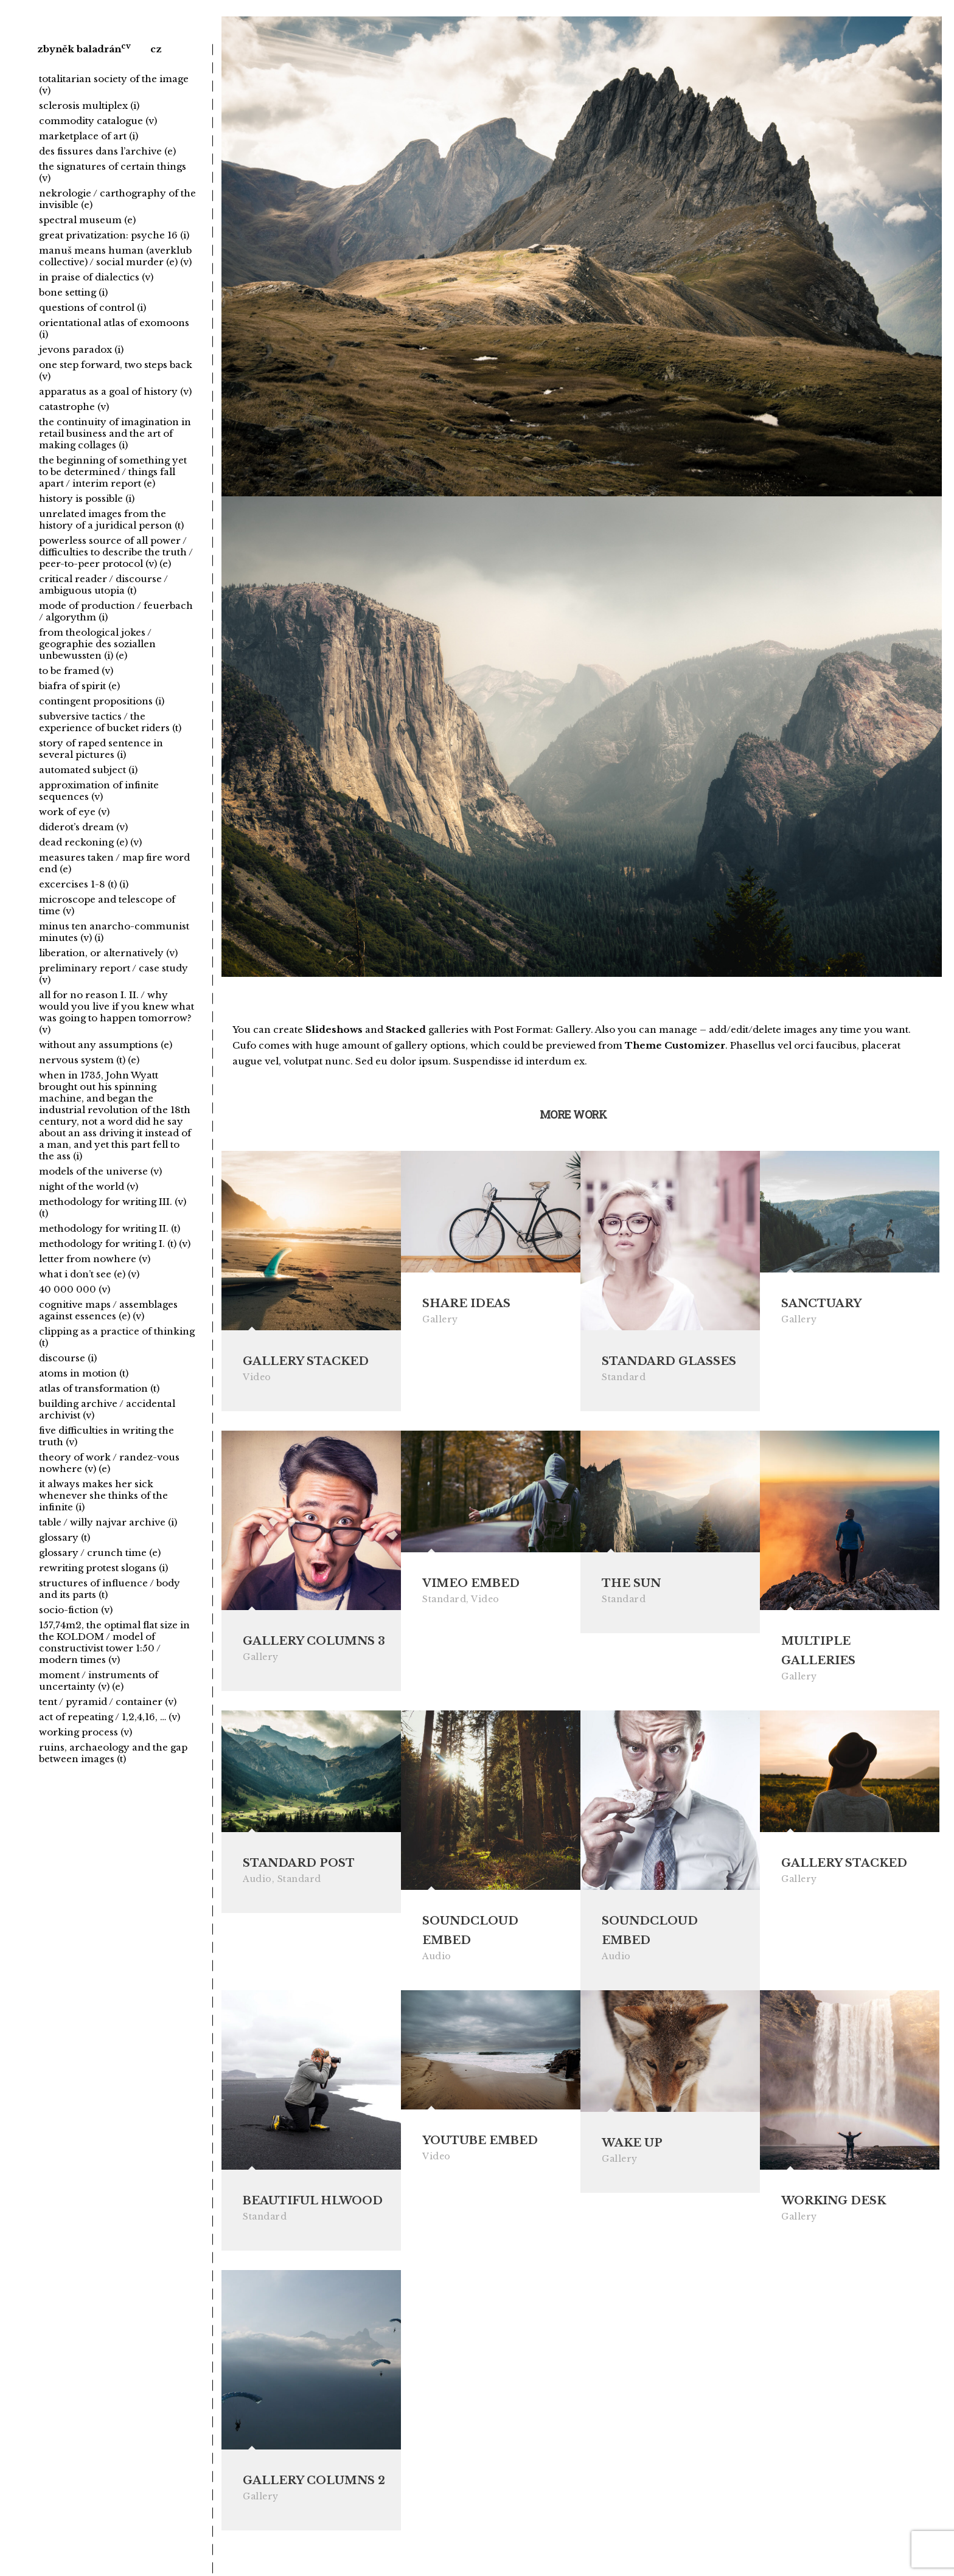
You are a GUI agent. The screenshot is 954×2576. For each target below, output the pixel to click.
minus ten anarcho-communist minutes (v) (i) (114, 931)
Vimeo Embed (471, 1585)
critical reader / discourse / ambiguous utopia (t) (103, 584)
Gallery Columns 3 (314, 1642)
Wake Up (632, 2148)
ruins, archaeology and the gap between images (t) (113, 1753)
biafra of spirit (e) (79, 686)
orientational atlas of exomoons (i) (114, 328)
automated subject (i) (88, 770)
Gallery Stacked (306, 1361)
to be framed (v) (76, 670)
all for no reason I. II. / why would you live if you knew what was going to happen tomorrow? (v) (116, 1012)
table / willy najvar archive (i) (108, 1522)
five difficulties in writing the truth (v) (106, 1436)
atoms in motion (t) (83, 1373)
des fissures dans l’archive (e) (107, 151)
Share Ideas (466, 1303)
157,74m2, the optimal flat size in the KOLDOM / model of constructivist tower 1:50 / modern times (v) (114, 1642)
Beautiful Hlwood (313, 2205)
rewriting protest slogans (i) (103, 1568)
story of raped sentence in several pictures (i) (101, 748)
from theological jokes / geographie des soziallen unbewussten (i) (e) (97, 644)
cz (156, 49)
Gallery (440, 1319)
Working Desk (833, 2205)
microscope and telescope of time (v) (107, 905)
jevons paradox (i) (81, 349)
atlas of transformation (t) (99, 1388)
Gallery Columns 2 (314, 2487)
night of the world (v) (88, 1186)
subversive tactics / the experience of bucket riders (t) (110, 722)
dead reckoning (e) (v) (90, 842)
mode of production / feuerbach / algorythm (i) (116, 611)
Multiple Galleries (818, 1652)
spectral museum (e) (87, 220)
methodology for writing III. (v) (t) (112, 1207)
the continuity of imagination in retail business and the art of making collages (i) (115, 433)
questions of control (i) (92, 307)
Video (257, 1377)
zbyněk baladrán (79, 49)
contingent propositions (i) (101, 701)
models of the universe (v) (100, 1171)
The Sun (631, 1585)
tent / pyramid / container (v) (107, 1701)
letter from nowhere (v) (94, 1259)
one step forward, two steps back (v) (115, 370)
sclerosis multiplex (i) (89, 105)
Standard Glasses (669, 1361)
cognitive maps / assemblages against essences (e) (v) (108, 1310)
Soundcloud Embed (470, 1933)
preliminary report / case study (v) (113, 973)
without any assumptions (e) (105, 1044)
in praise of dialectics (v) (96, 277)
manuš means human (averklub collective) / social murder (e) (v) (115, 256)
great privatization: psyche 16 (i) (114, 235)
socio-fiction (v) (76, 1610)
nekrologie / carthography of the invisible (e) (117, 198)
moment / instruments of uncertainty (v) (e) (98, 1680)
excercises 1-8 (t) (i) (83, 884)
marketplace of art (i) (88, 136)
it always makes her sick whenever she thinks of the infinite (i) (103, 1495)
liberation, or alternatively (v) (108, 953)
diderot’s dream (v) (83, 827)
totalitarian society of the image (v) (114, 84)
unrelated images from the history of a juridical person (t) (111, 519)
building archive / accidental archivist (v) (107, 1409)
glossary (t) (64, 1537)
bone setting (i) (73, 292)
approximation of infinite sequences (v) (99, 790)
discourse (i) (68, 1358)
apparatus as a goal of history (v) (115, 391)
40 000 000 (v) (74, 1289)
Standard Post (299, 1866)
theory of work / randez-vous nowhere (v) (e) (109, 1462)
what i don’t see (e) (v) (89, 1274)
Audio (257, 1882)
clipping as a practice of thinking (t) (117, 1337)
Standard (624, 1377)
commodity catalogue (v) (98, 121)
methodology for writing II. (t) (109, 1228)
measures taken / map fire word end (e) (114, 863)
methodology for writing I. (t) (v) (114, 1243)
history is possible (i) (86, 498)
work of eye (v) (74, 812)
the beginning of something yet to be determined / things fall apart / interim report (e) (113, 471)
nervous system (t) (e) (89, 1060)
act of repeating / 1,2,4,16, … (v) (109, 1717)
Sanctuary (821, 1303)
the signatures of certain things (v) (112, 172)
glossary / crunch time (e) (100, 1552)
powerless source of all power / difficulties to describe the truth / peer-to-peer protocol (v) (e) (116, 552)
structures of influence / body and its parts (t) (109, 1588)
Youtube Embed (480, 2146)
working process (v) (85, 1732)
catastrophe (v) (74, 406)
